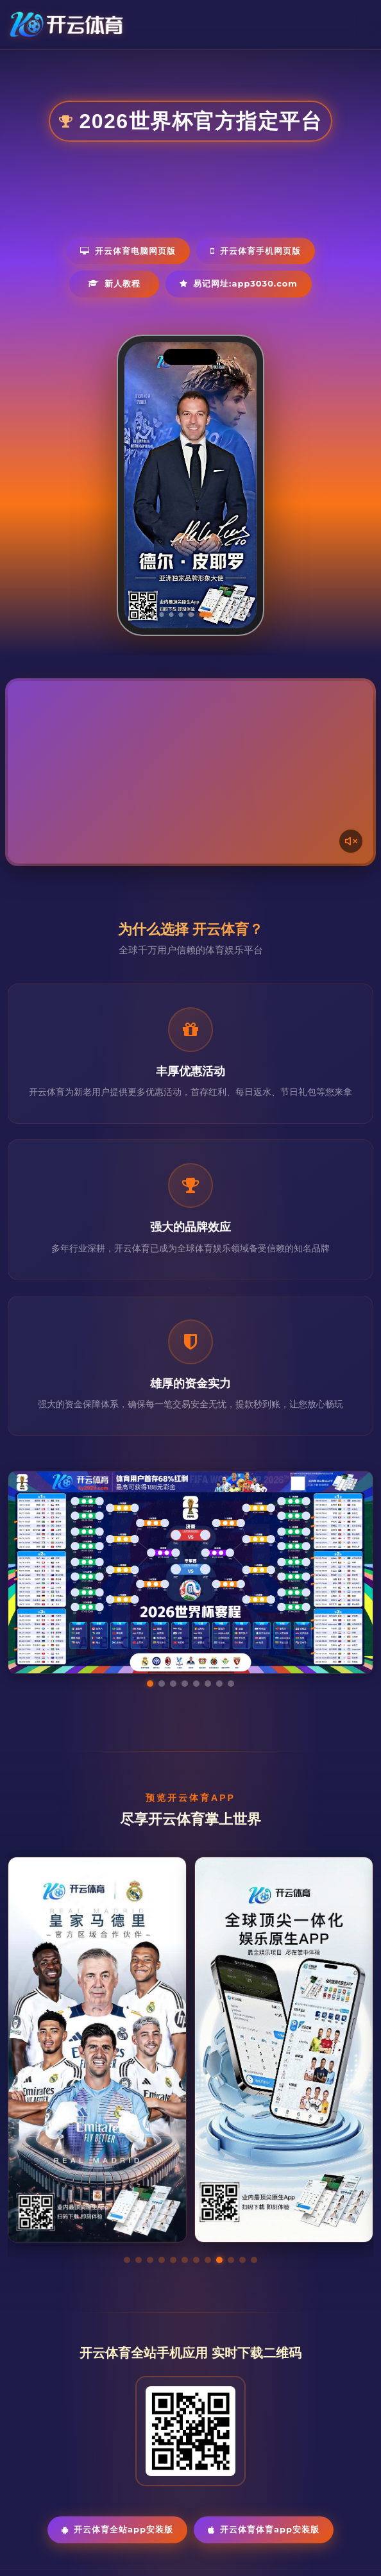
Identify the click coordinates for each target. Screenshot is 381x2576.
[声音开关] (351, 841)
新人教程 (114, 283)
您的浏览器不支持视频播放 (190, 772)
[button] (127, 2260)
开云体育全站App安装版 (117, 2529)
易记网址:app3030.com (239, 283)
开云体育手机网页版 (255, 251)
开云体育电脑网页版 (128, 251)
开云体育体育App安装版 (263, 2529)
